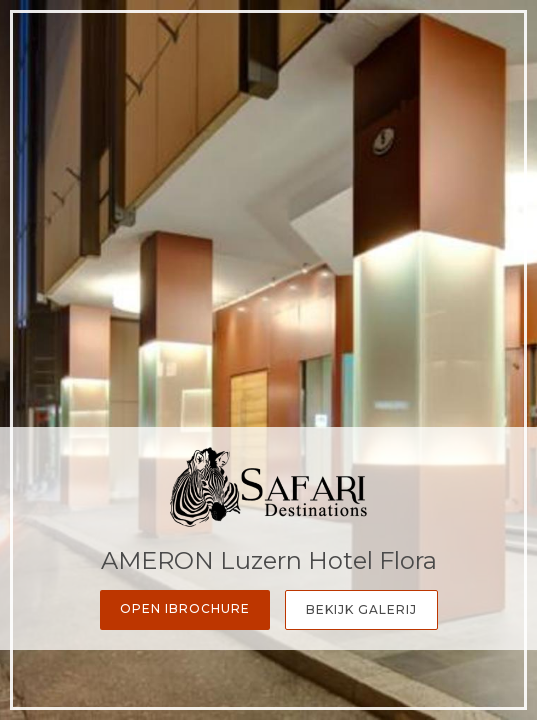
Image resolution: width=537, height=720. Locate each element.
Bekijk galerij (361, 609)
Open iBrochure (185, 608)
